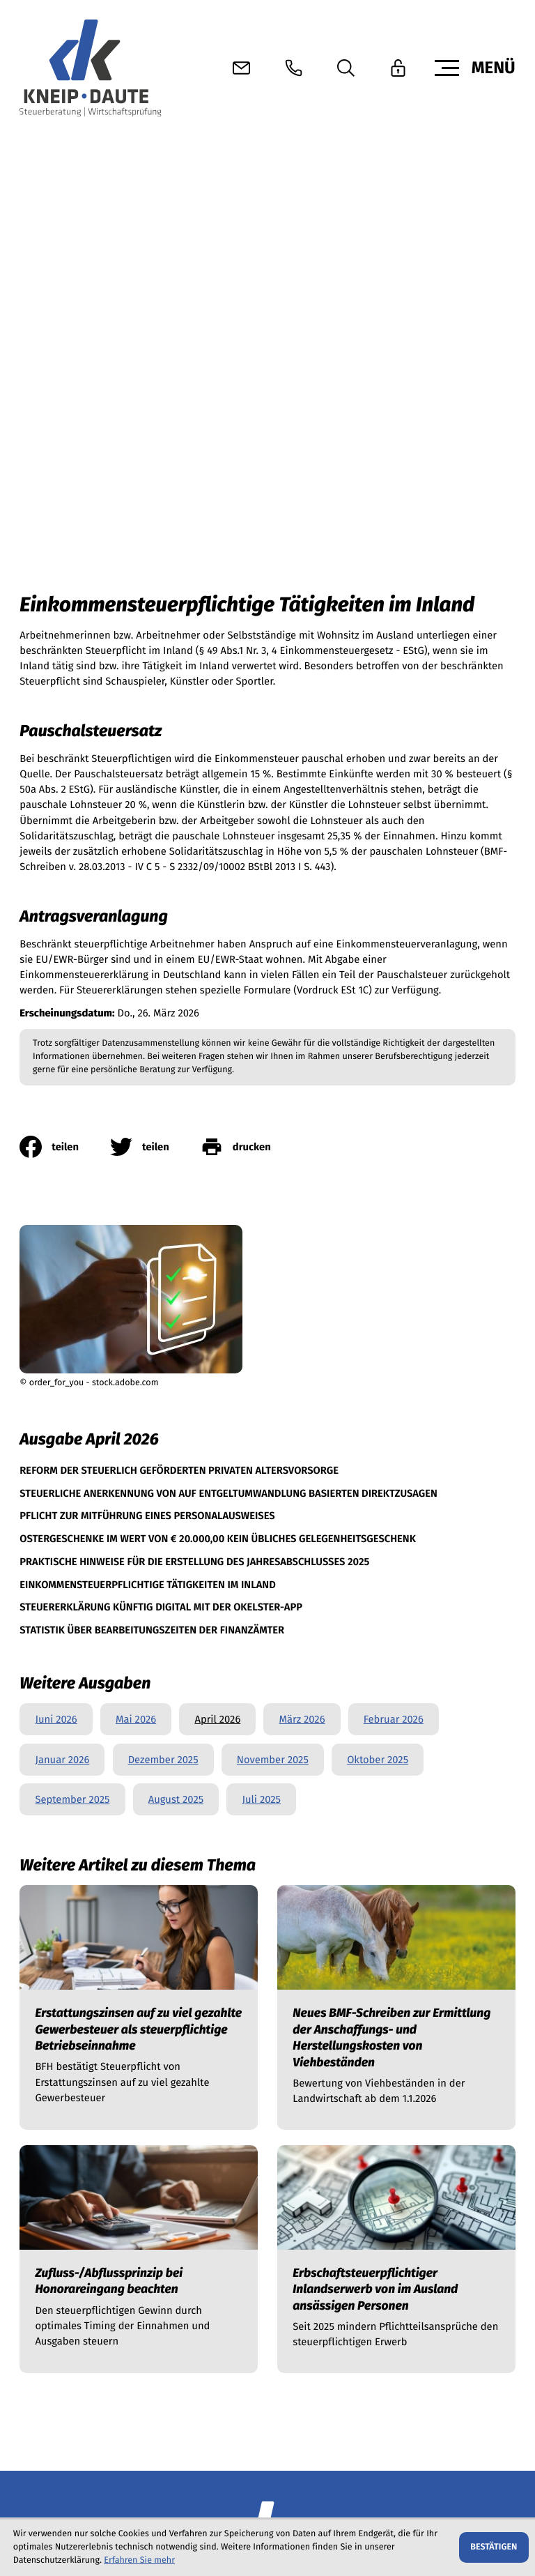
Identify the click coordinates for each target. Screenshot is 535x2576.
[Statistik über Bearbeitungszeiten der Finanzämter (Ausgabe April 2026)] (152, 1092)
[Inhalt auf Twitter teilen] (155, 611)
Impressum (116, 2504)
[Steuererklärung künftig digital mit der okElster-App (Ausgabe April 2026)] (161, 1069)
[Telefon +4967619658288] (66, 2228)
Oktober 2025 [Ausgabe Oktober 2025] (377, 1224)
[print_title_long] (251, 611)
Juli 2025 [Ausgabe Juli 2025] (261, 1264)
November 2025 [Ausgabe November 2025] (273, 1224)
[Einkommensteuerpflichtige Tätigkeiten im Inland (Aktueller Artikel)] (148, 1047)
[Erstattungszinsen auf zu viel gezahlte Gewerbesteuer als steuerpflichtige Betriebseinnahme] (139, 1472)
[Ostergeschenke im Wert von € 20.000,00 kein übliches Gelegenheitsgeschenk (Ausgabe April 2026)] (218, 1001)
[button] (293, 68)
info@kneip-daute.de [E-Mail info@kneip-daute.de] (235, 2166)
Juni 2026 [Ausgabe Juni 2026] (56, 1184)
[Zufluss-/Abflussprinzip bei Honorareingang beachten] (139, 1724)
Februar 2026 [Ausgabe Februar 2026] (394, 1184)
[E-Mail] (124, 2386)
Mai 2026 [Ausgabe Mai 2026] (136, 1184)
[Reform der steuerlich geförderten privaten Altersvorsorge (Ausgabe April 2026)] (179, 933)
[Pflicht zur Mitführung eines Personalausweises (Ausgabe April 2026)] (147, 978)
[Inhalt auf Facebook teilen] (65, 611)
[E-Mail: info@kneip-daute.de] (241, 68)
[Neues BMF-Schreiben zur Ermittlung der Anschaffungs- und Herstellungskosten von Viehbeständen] (396, 1472)
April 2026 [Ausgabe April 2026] (217, 1184)
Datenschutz (48, 2504)
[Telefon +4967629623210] (66, 2166)
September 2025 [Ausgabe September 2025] (72, 1264)
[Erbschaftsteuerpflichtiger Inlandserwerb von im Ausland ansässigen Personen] (396, 1724)
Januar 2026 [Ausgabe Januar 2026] (62, 1224)
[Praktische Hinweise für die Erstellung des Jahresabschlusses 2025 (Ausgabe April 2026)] (194, 1024)
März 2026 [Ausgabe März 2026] (302, 1184)
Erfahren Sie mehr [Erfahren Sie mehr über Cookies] (139, 2560)
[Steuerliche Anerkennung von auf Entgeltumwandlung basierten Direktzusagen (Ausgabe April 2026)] (228, 956)
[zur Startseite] (90, 68)
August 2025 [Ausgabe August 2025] (175, 1264)
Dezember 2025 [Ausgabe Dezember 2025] (163, 1224)
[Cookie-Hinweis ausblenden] (494, 2547)
